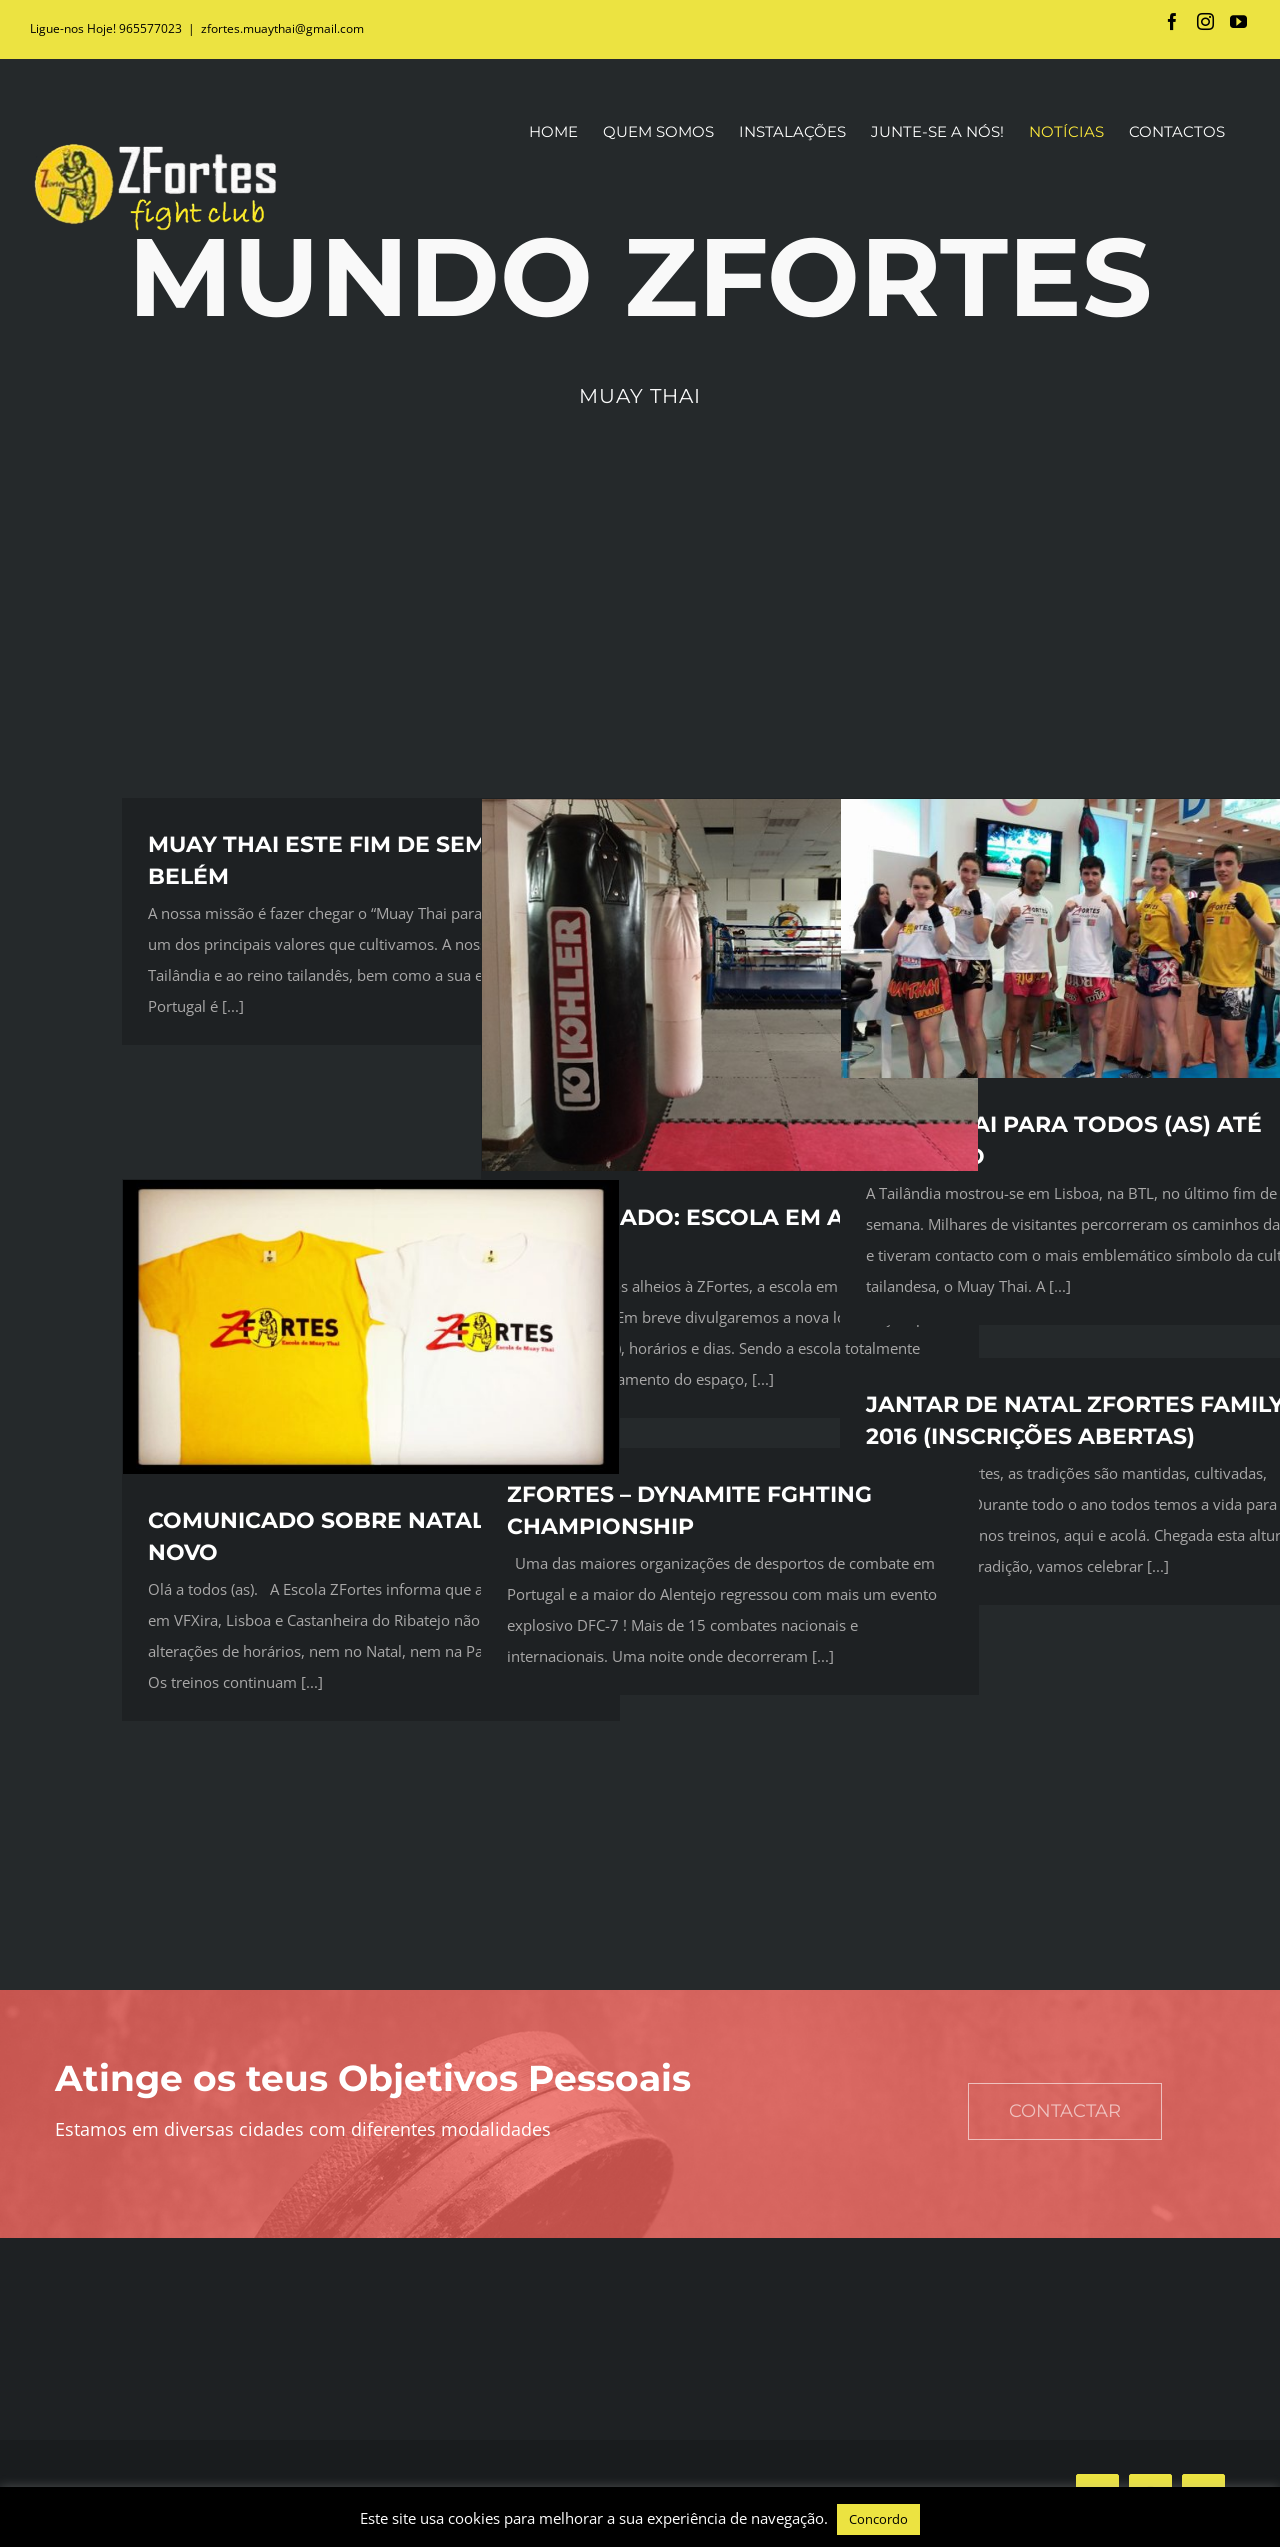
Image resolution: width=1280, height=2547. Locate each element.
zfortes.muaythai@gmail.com (282, 28)
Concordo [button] (878, 2519)
